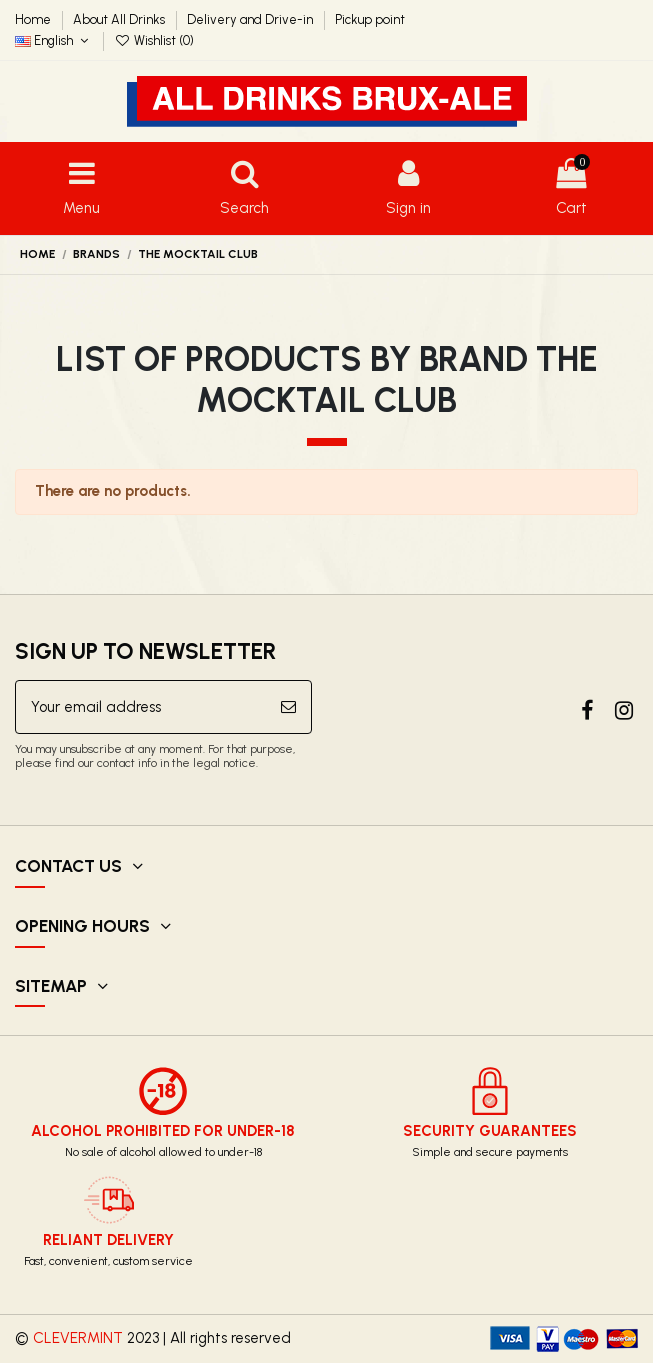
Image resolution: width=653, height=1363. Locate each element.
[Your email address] (141, 707)
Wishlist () (155, 40)
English (54, 40)
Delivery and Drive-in (251, 19)
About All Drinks (120, 19)
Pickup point (370, 19)
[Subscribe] (288, 707)
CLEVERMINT (78, 1338)
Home (34, 19)
